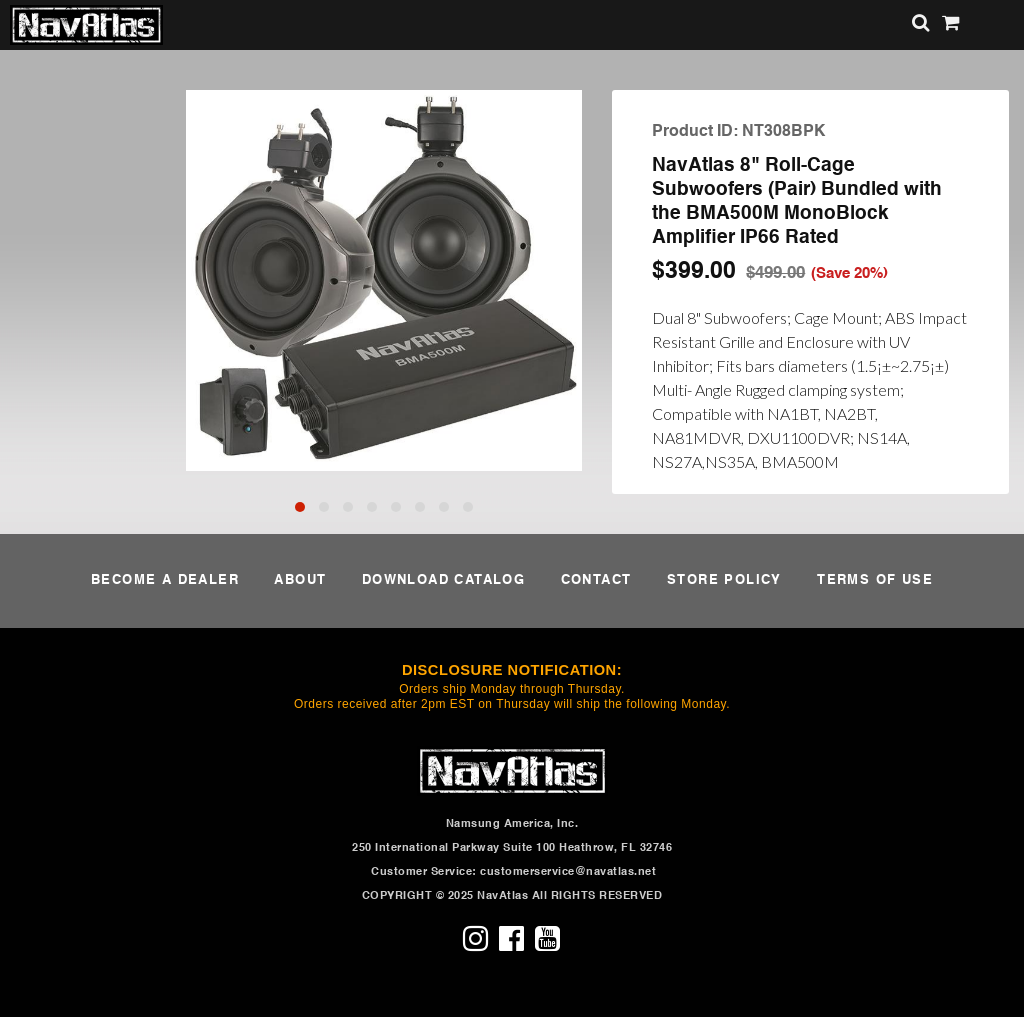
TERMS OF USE (875, 580)
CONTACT (596, 580)
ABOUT (300, 580)
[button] (300, 507)
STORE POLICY (724, 580)
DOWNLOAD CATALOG (443, 580)
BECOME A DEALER (165, 580)
